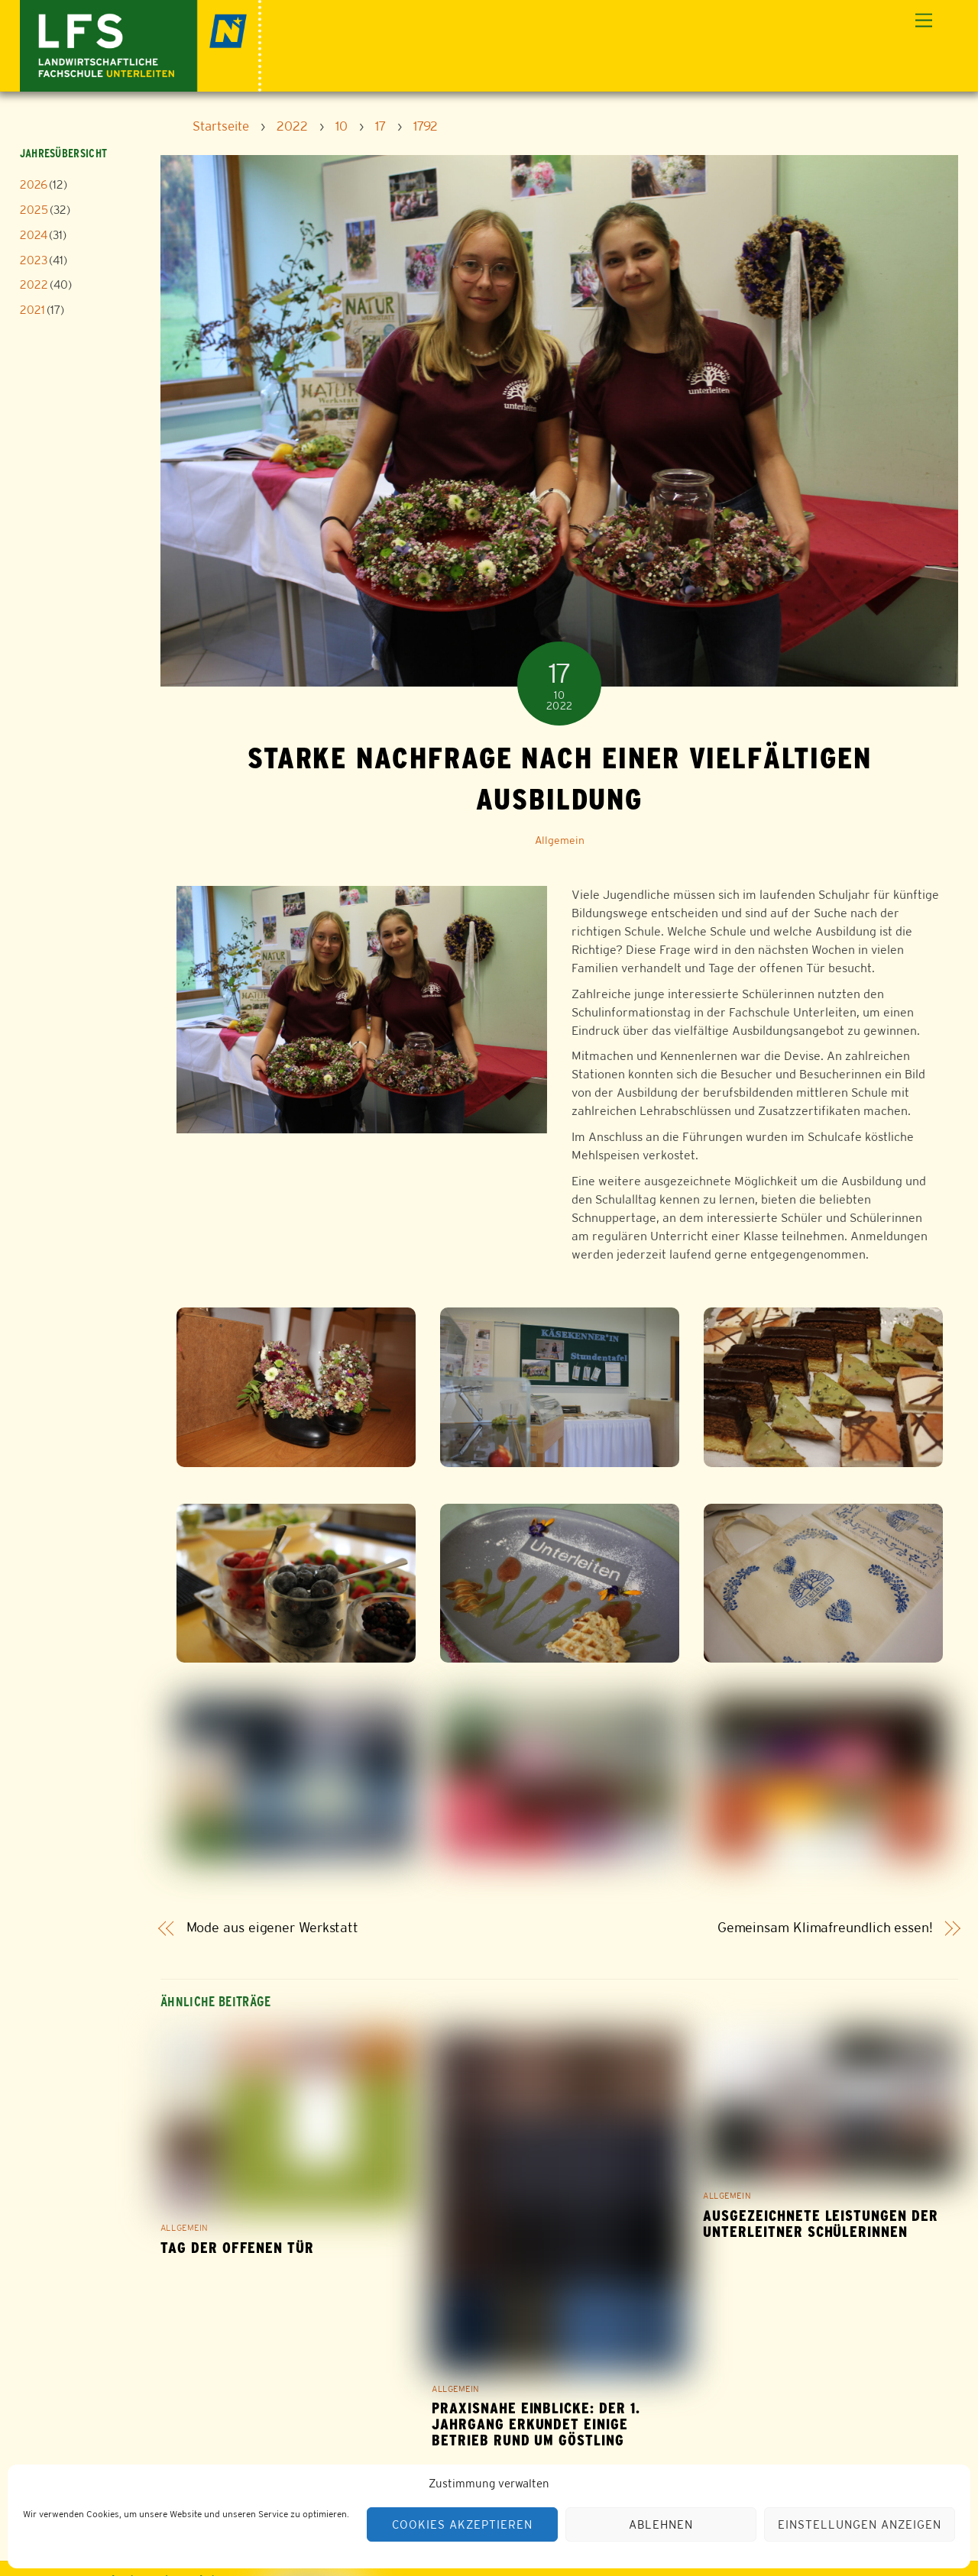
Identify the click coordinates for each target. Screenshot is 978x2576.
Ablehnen (661, 2524)
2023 (33, 260)
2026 (33, 184)
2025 (34, 209)
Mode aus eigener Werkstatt (272, 1928)
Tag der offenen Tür (237, 2248)
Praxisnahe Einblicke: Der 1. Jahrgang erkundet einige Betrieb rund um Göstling (536, 2424)
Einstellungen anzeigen (859, 2524)
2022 (34, 284)
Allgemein (560, 840)
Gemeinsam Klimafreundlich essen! (825, 1928)
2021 (32, 309)
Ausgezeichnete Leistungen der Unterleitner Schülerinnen (820, 2224)
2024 (33, 234)
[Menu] (923, 21)
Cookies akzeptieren (462, 2524)
